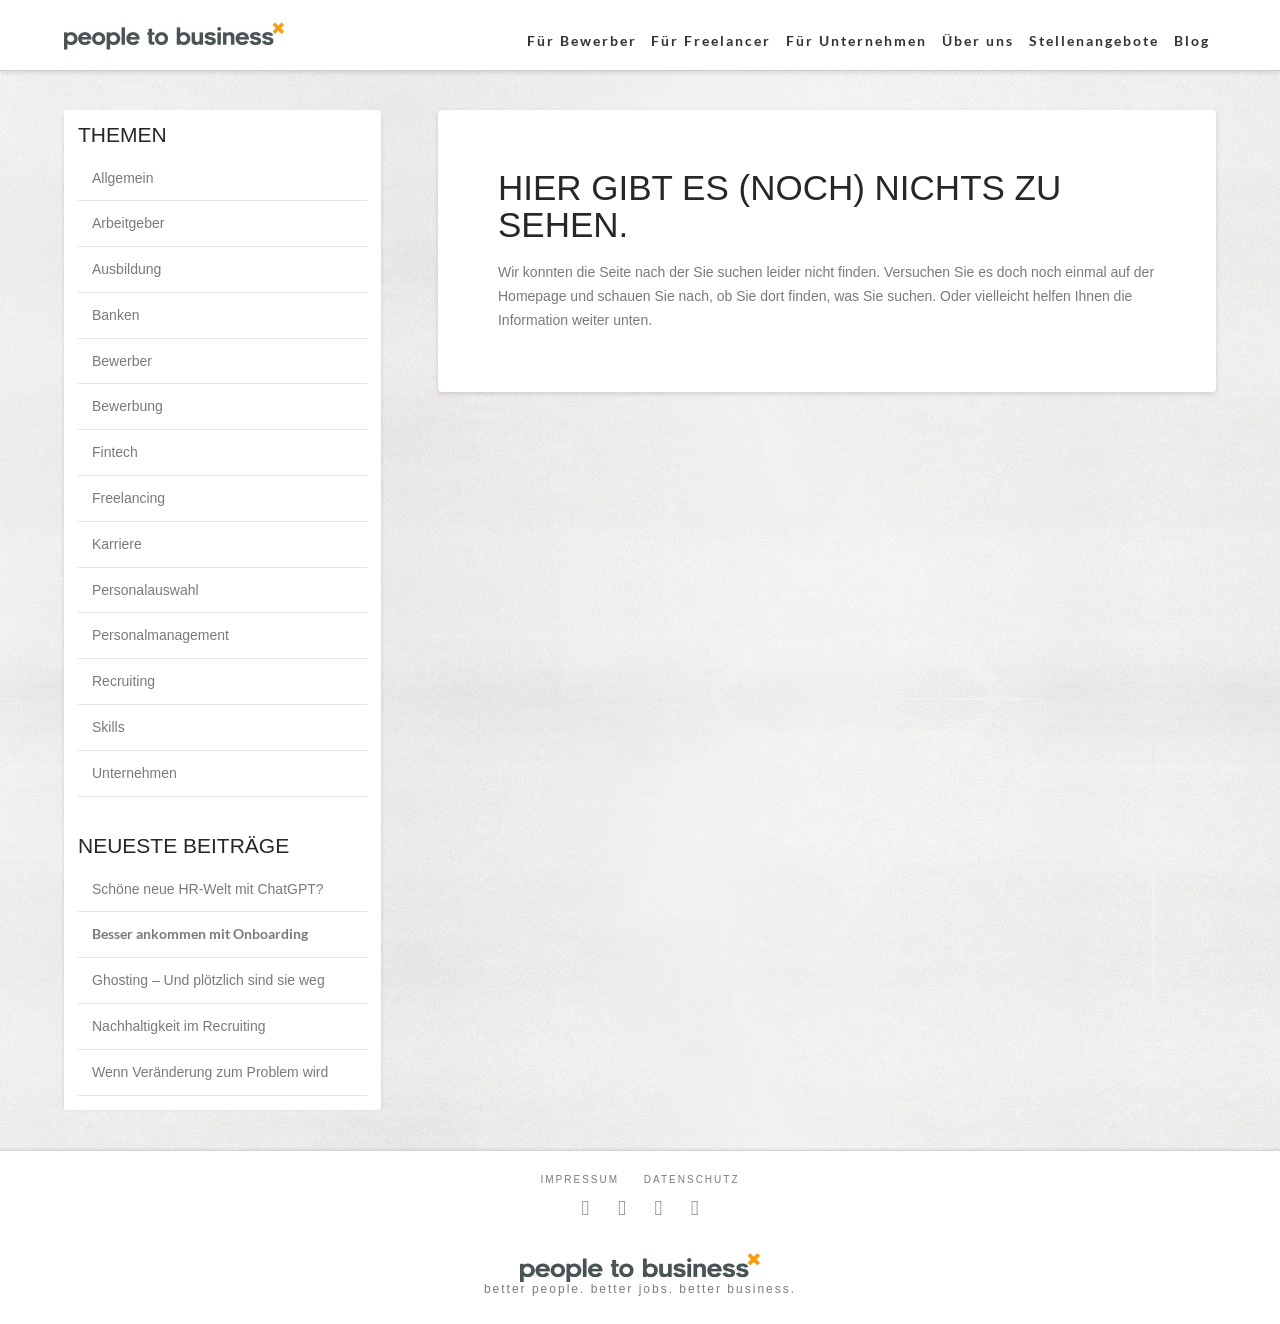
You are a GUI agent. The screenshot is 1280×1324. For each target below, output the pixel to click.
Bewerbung (127, 406)
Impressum (579, 1179)
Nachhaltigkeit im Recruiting (179, 1026)
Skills (108, 727)
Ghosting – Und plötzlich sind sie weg (208, 980)
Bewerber (122, 361)
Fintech (115, 452)
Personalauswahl (145, 590)
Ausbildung (126, 269)
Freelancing (128, 498)
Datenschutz (692, 1179)
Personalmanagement (160, 635)
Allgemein (122, 178)
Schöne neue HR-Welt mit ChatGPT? (208, 889)
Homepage (532, 296)
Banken (115, 315)
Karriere (117, 544)
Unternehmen (134, 773)
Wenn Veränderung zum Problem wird (210, 1072)
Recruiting (123, 681)
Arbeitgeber (128, 223)
